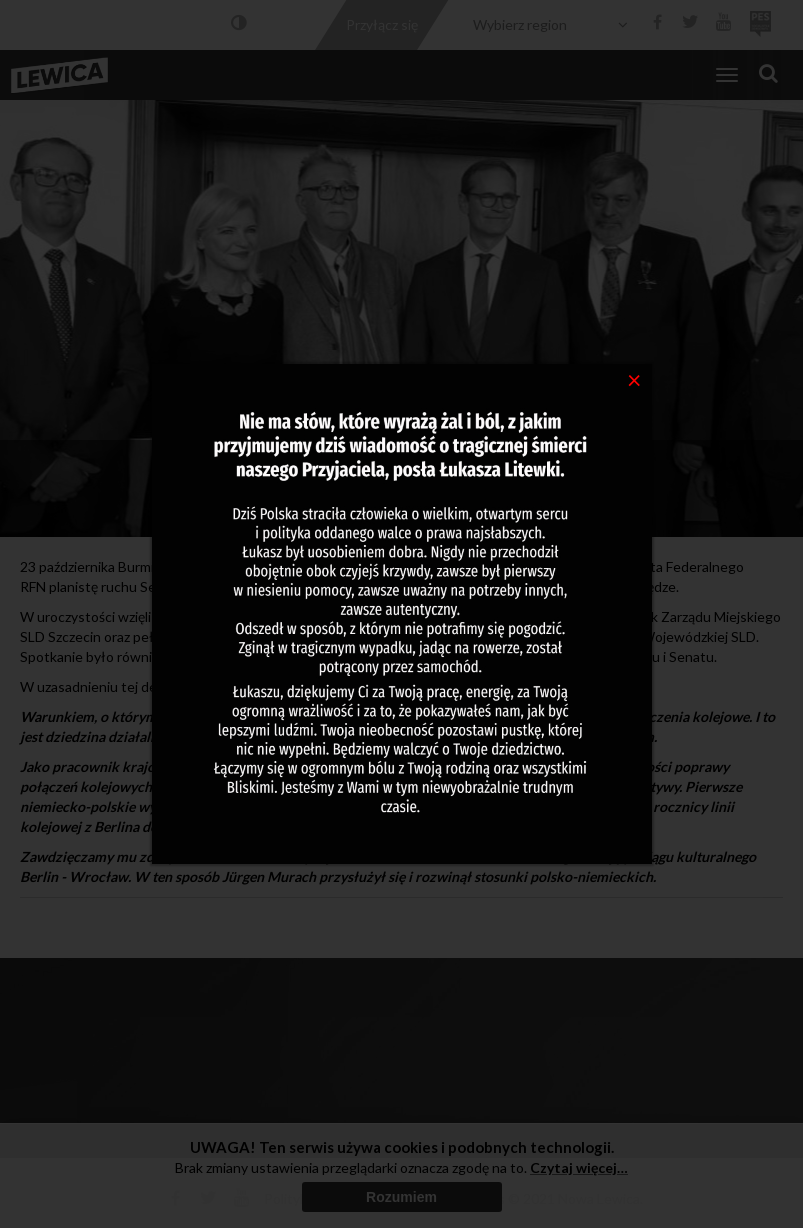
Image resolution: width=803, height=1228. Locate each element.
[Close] (634, 379)
